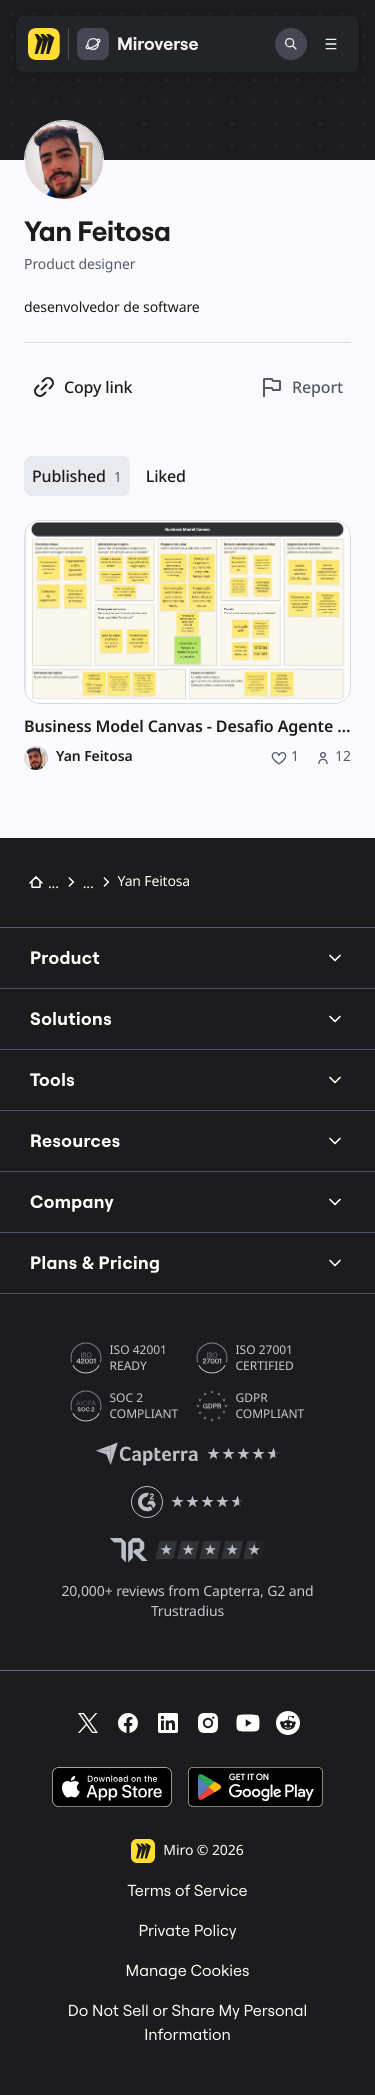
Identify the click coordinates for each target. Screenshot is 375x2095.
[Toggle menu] (331, 44)
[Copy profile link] (82, 387)
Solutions (187, 1018)
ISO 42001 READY (138, 1358)
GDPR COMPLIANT (270, 1406)
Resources (187, 1140)
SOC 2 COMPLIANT (144, 1406)
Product (187, 957)
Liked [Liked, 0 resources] (166, 476)
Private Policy (187, 1931)
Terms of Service (187, 1891)
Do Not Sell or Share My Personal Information (188, 2023)
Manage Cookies (188, 1971)
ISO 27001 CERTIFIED (265, 1358)
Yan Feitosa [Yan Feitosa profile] (94, 757)
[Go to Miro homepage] (44, 44)
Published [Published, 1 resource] (77, 476)
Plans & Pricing (187, 1262)
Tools (187, 1079)
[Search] (291, 44)
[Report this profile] (301, 387)
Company (187, 1201)
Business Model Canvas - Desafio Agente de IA (187, 726)
